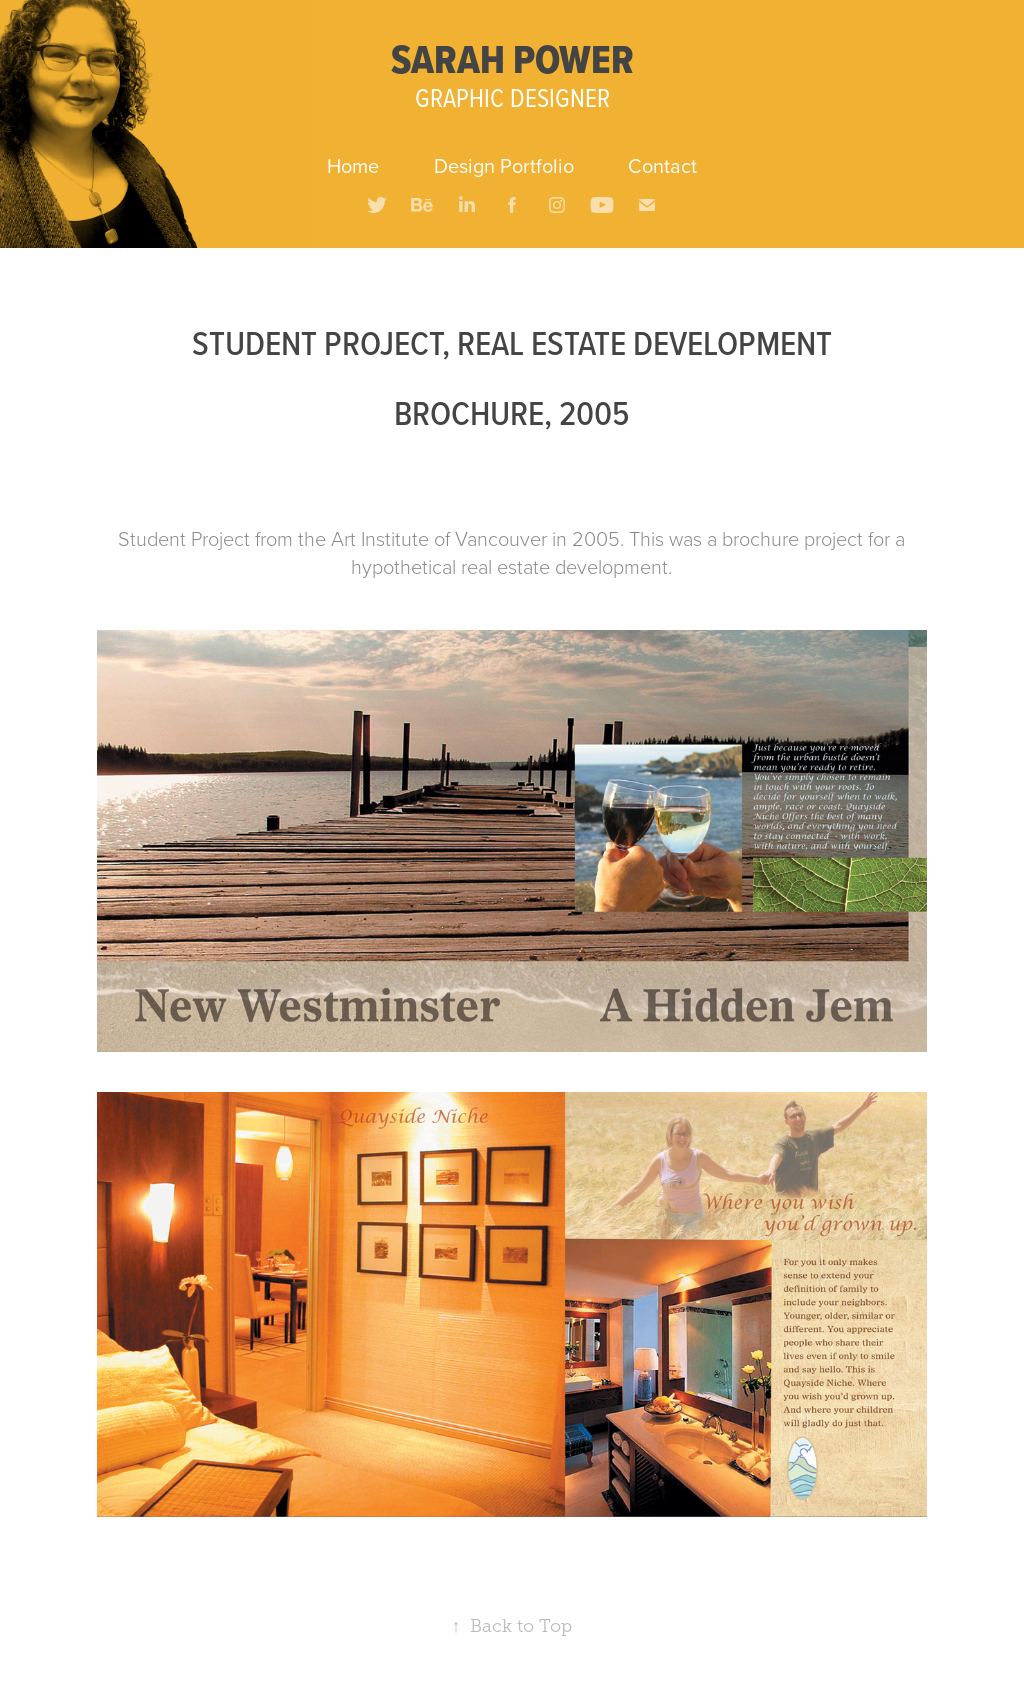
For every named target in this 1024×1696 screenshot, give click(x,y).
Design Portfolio (504, 165)
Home (353, 165)
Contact (662, 165)
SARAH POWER (512, 59)
